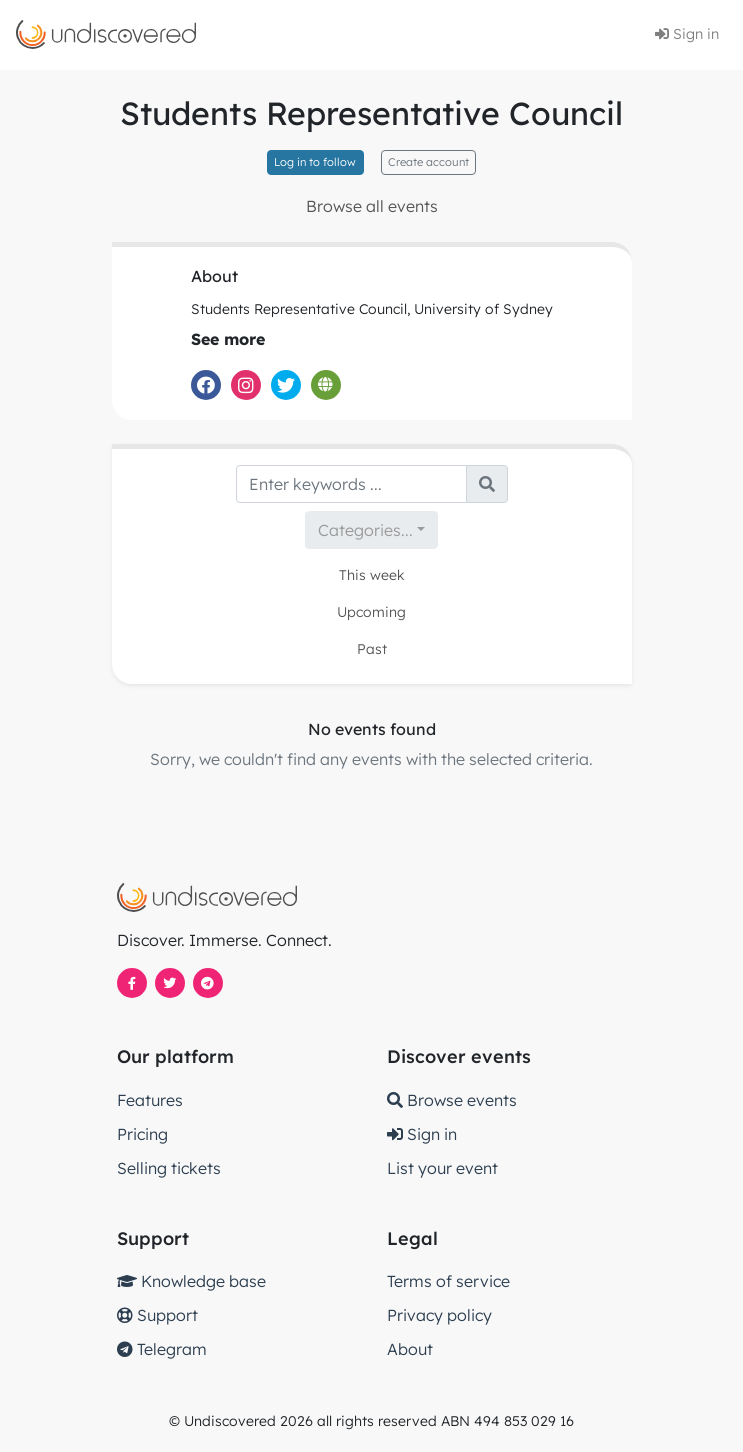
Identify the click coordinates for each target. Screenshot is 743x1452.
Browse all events (372, 206)
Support (157, 1315)
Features (150, 1100)
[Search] (351, 484)
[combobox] (371, 530)
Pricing (142, 1134)
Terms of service (448, 1281)
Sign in (687, 34)
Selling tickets (169, 1168)
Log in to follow (315, 162)
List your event (442, 1168)
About (410, 1349)
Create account (428, 162)
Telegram (162, 1349)
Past (372, 649)
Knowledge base (191, 1281)
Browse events (452, 1100)
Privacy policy (439, 1315)
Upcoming (371, 612)
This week (372, 575)
